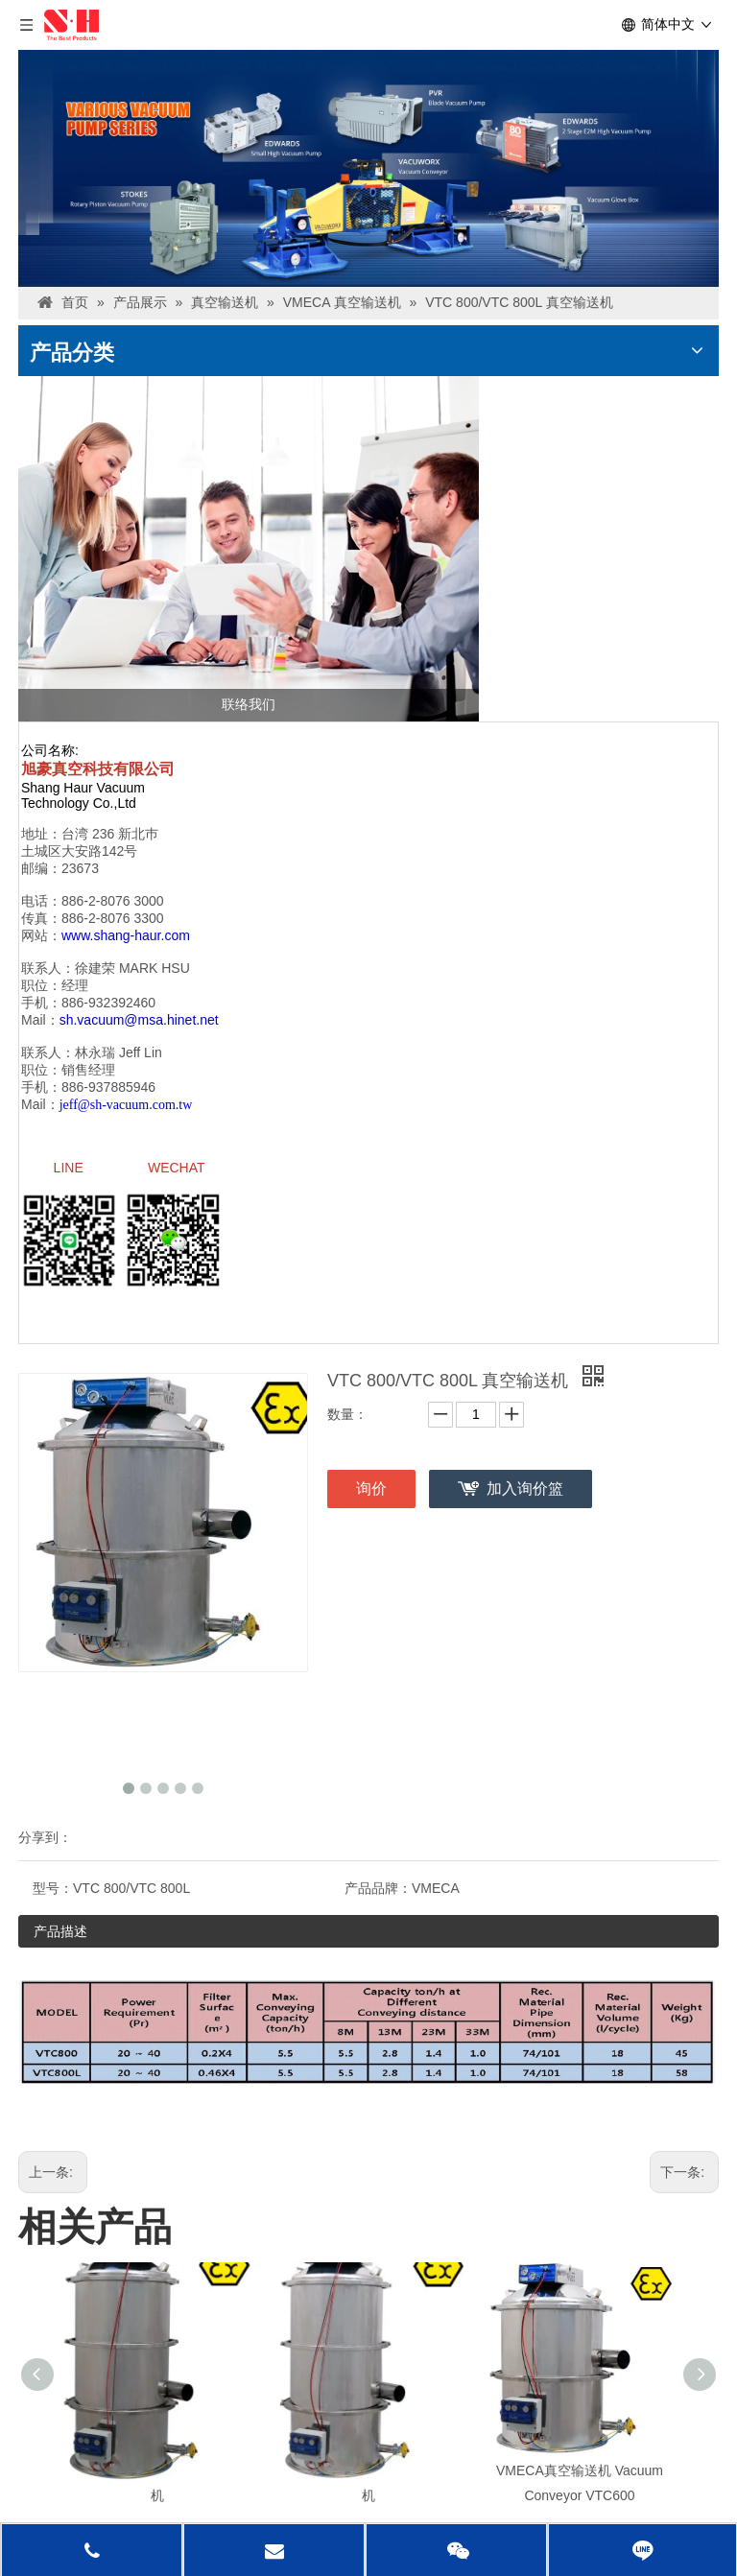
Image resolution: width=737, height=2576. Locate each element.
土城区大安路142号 (79, 851)
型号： (53, 1895)
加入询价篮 (525, 1496)
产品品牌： (378, 1895)
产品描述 (60, 1939)
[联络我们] (248, 548)
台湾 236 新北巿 (109, 833)
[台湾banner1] (368, 168)
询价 (371, 1496)
